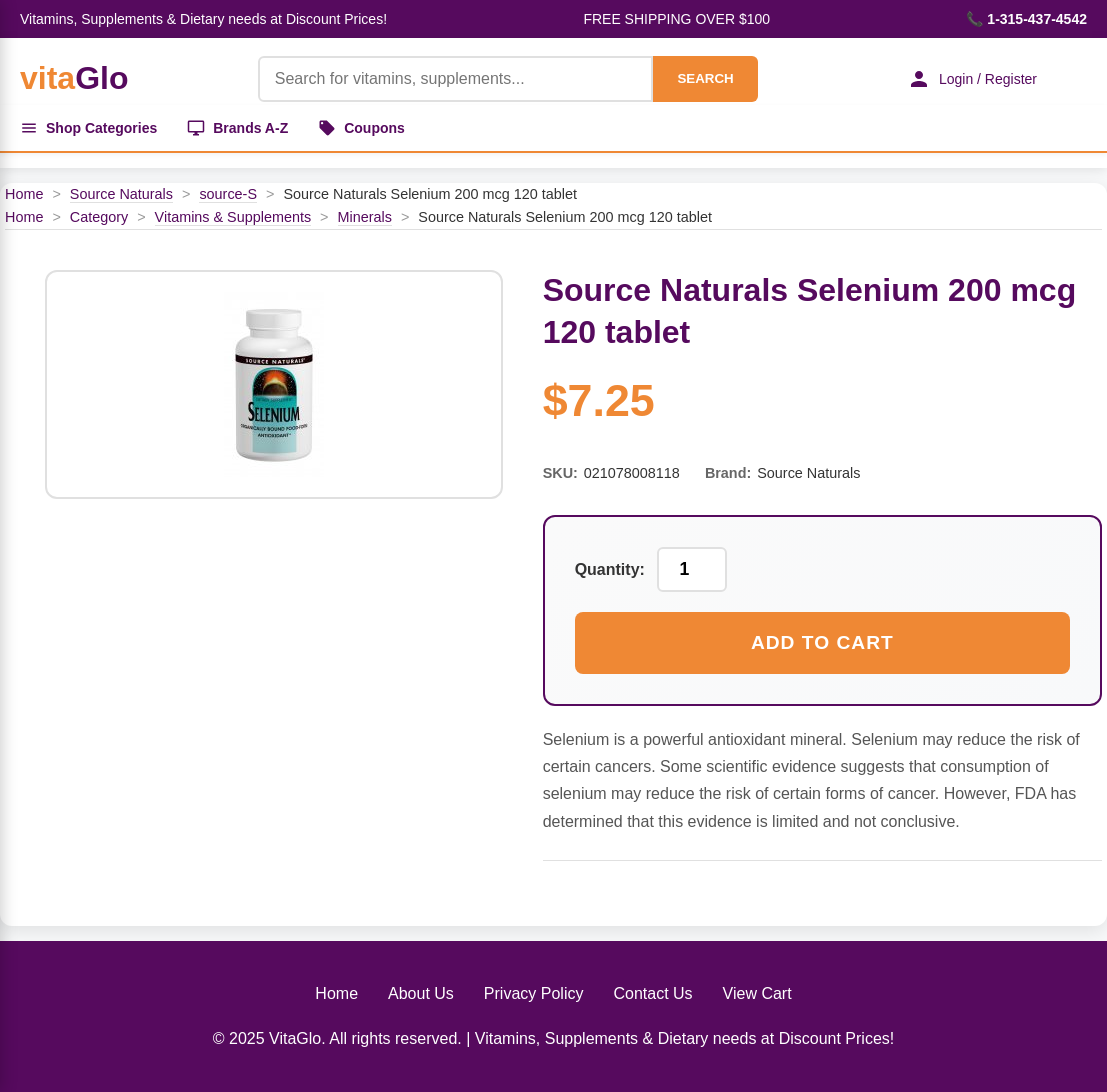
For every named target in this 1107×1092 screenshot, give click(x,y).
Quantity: (610, 569)
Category (99, 217)
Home (24, 194)
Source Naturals (121, 194)
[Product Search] (456, 79)
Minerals (365, 217)
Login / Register (972, 79)
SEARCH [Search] (705, 78)
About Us (421, 993)
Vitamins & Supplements (233, 217)
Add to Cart (822, 642)
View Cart (757, 993)
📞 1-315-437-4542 (1026, 19)
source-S (228, 194)
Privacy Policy (534, 993)
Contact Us (652, 993)
